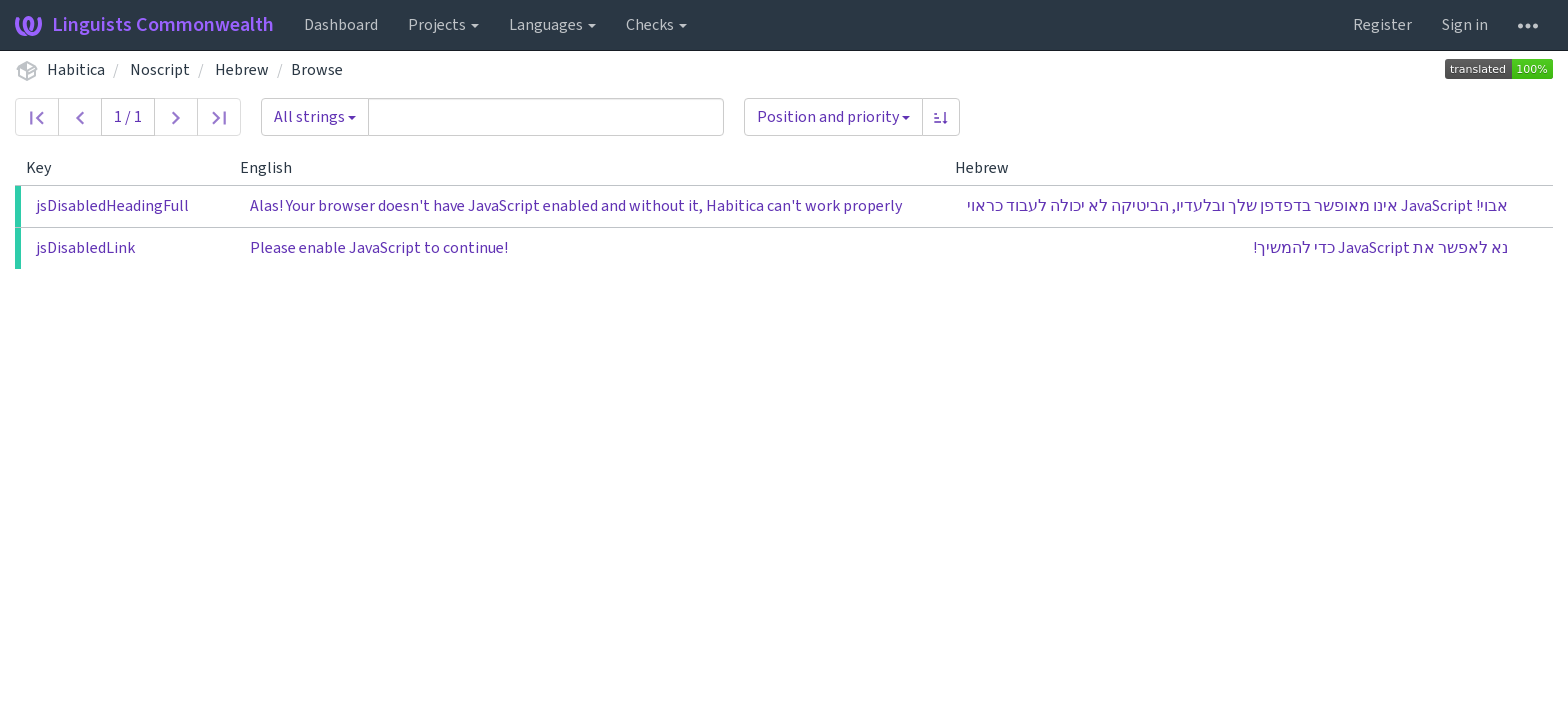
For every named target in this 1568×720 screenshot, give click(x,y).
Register (1382, 25)
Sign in (1465, 25)
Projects (443, 25)
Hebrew (242, 70)
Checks (656, 25)
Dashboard (341, 25)
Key (46, 168)
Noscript (160, 70)
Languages (552, 25)
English (274, 168)
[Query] (546, 117)
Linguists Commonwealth (144, 25)
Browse (317, 70)
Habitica (76, 70)
